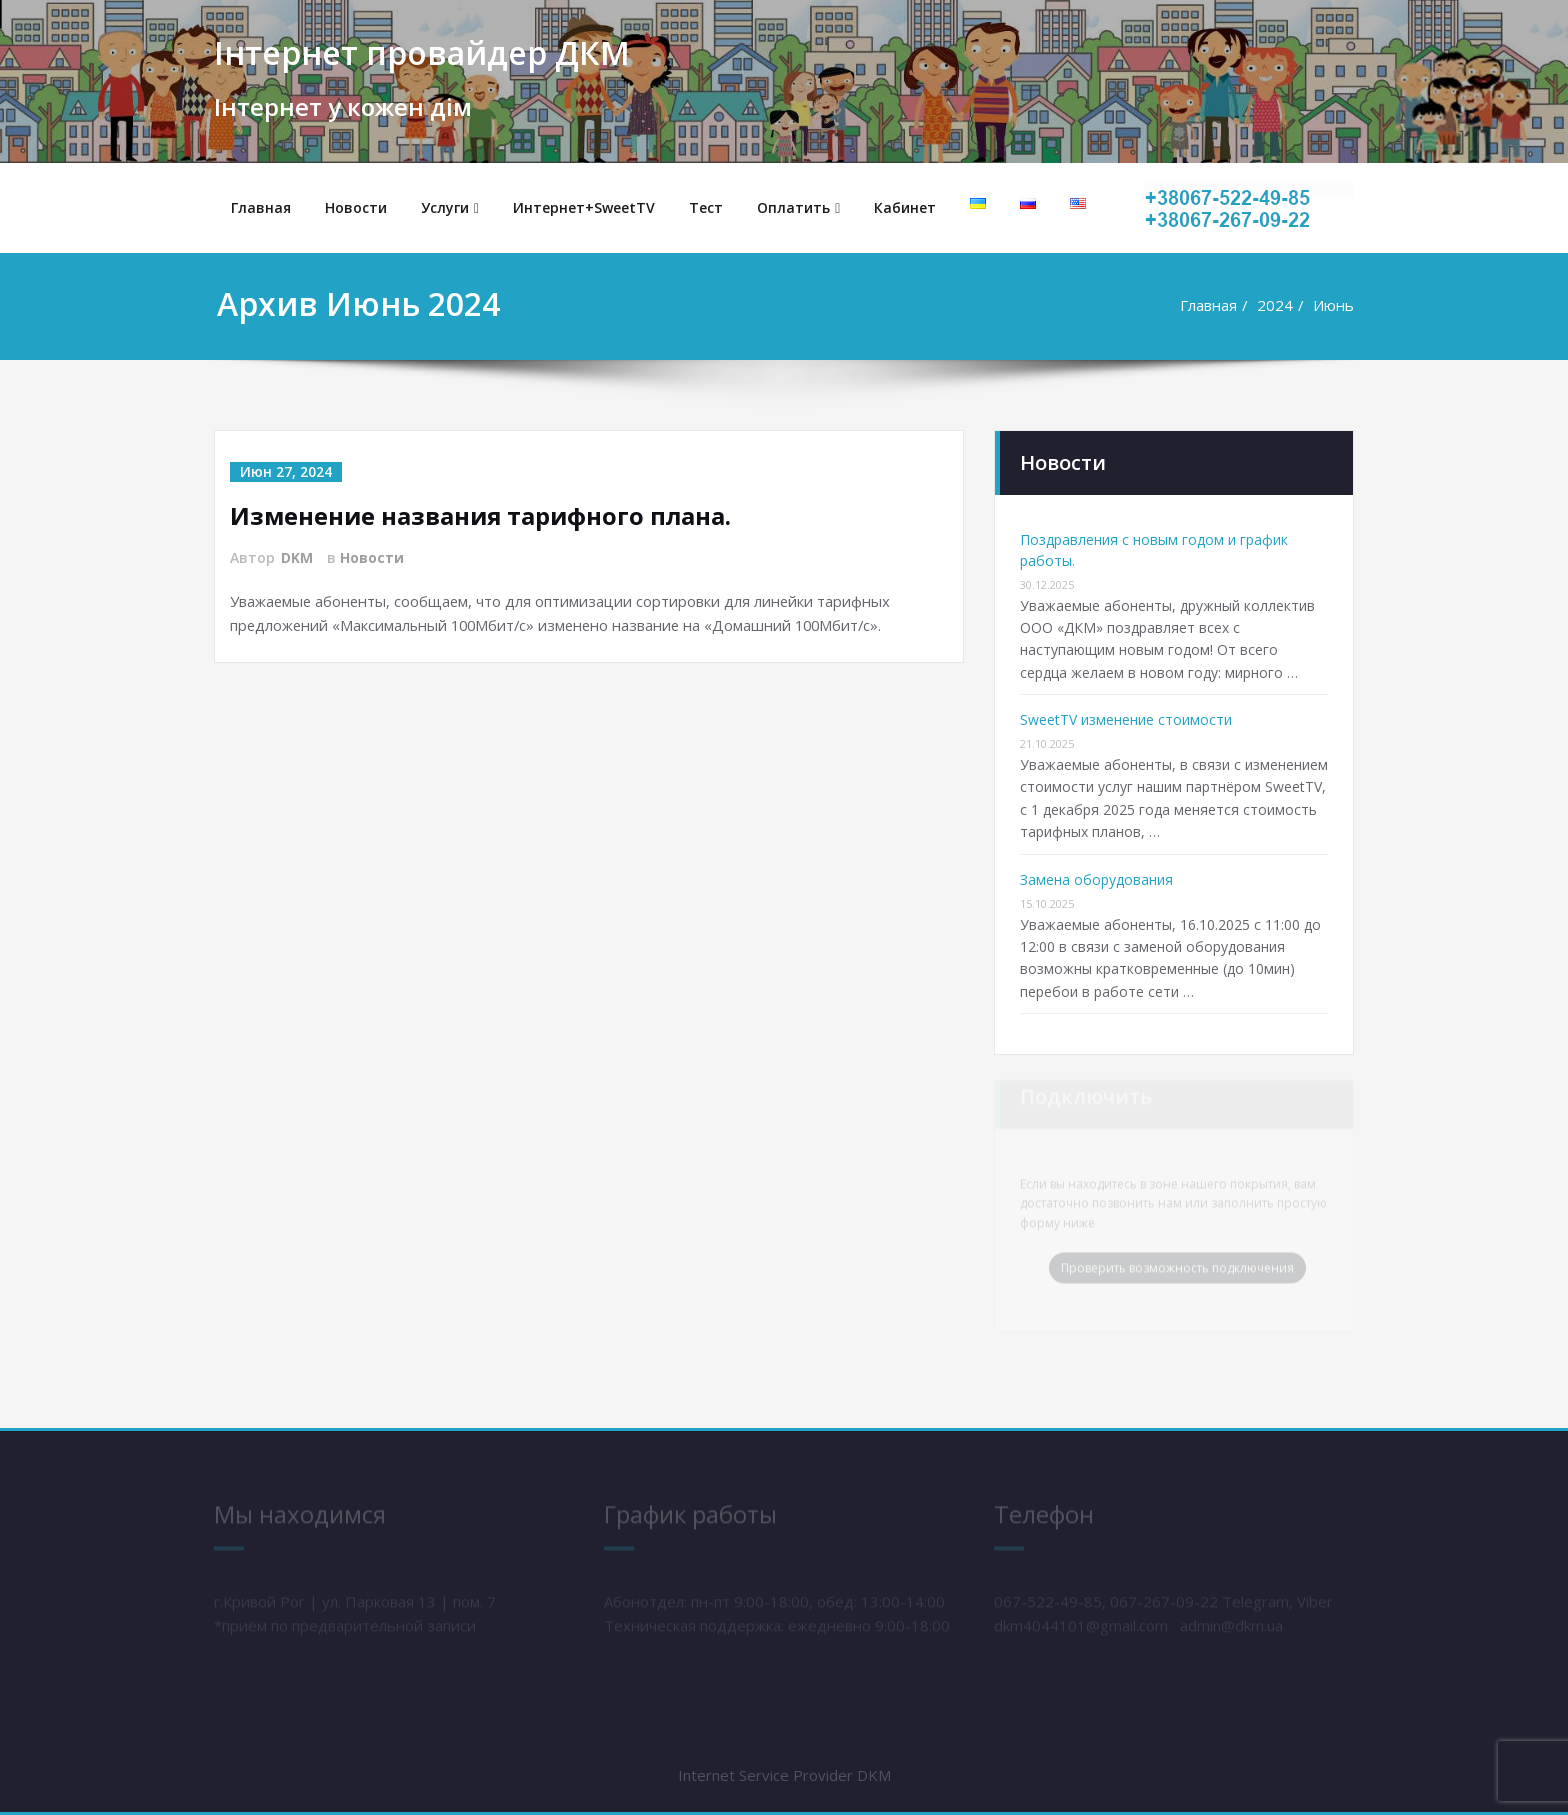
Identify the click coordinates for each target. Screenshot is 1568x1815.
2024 (1275, 305)
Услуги (450, 207)
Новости (356, 207)
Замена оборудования (1096, 879)
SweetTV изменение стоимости (1126, 719)
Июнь (1333, 305)
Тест (706, 207)
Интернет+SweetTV (584, 207)
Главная (261, 207)
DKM (297, 557)
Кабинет (905, 207)
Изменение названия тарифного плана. (484, 515)
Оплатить (798, 207)
